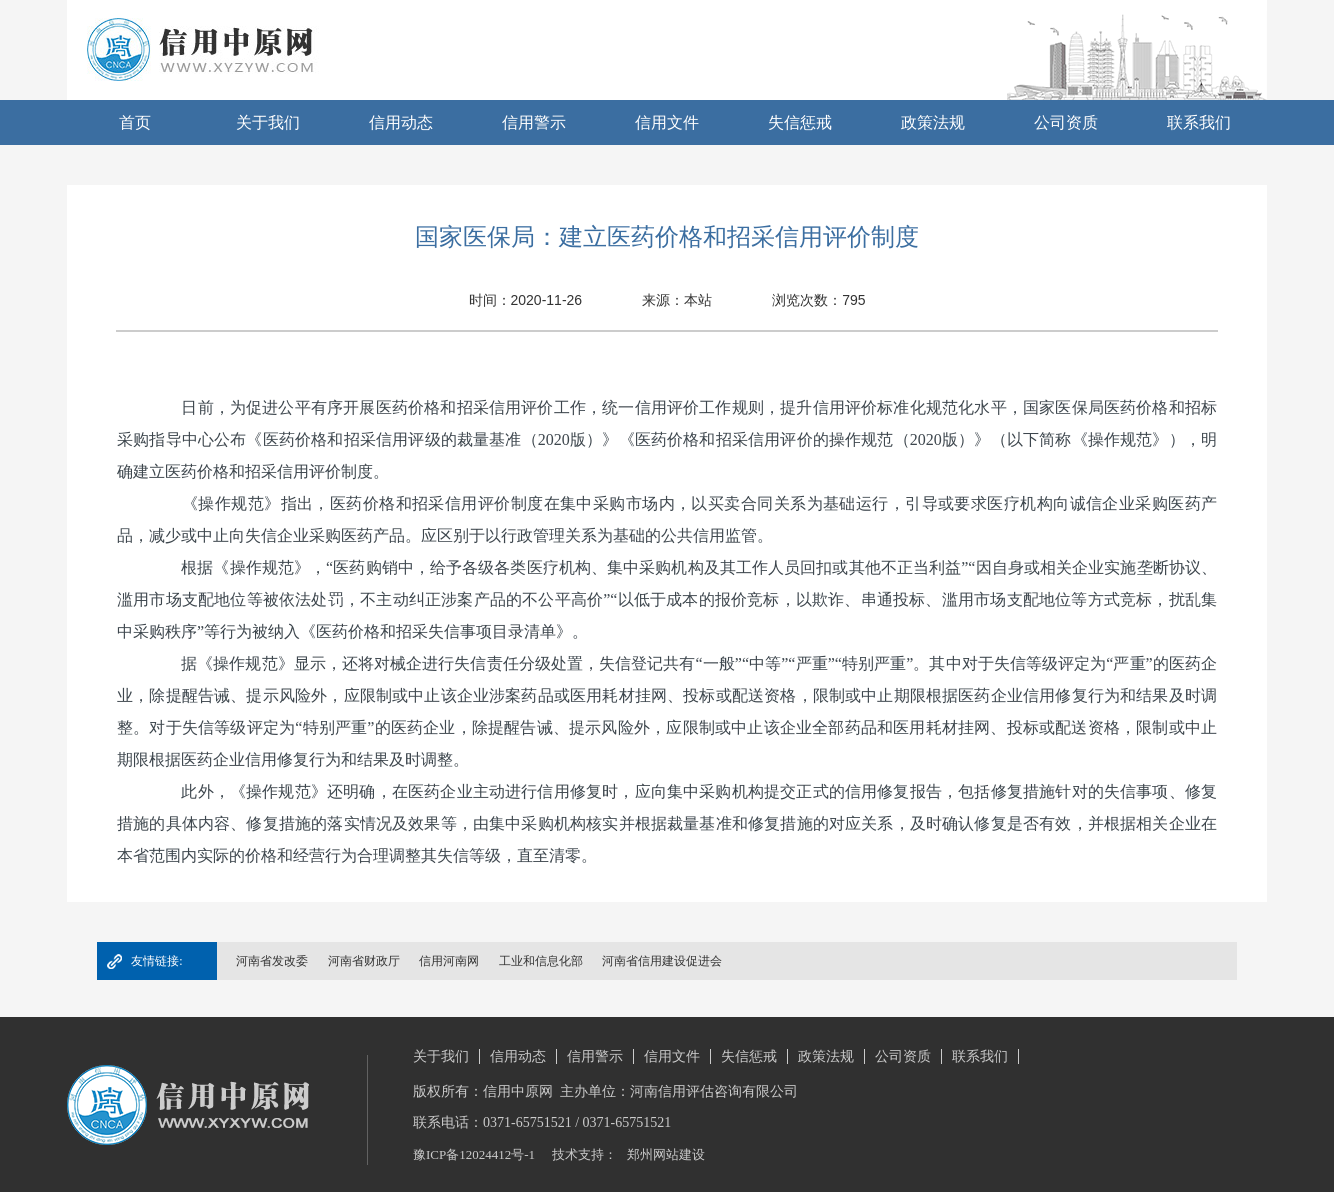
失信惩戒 (800, 122)
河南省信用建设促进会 (662, 961)
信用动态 (401, 122)
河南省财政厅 (364, 961)
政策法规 (933, 122)
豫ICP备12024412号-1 (474, 1154)
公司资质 (1066, 122)
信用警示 (534, 122)
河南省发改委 (272, 961)
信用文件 (667, 122)
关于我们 (268, 122)
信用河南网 (449, 961)
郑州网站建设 (666, 1154)
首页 (135, 122)
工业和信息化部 (541, 961)
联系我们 (1199, 122)
